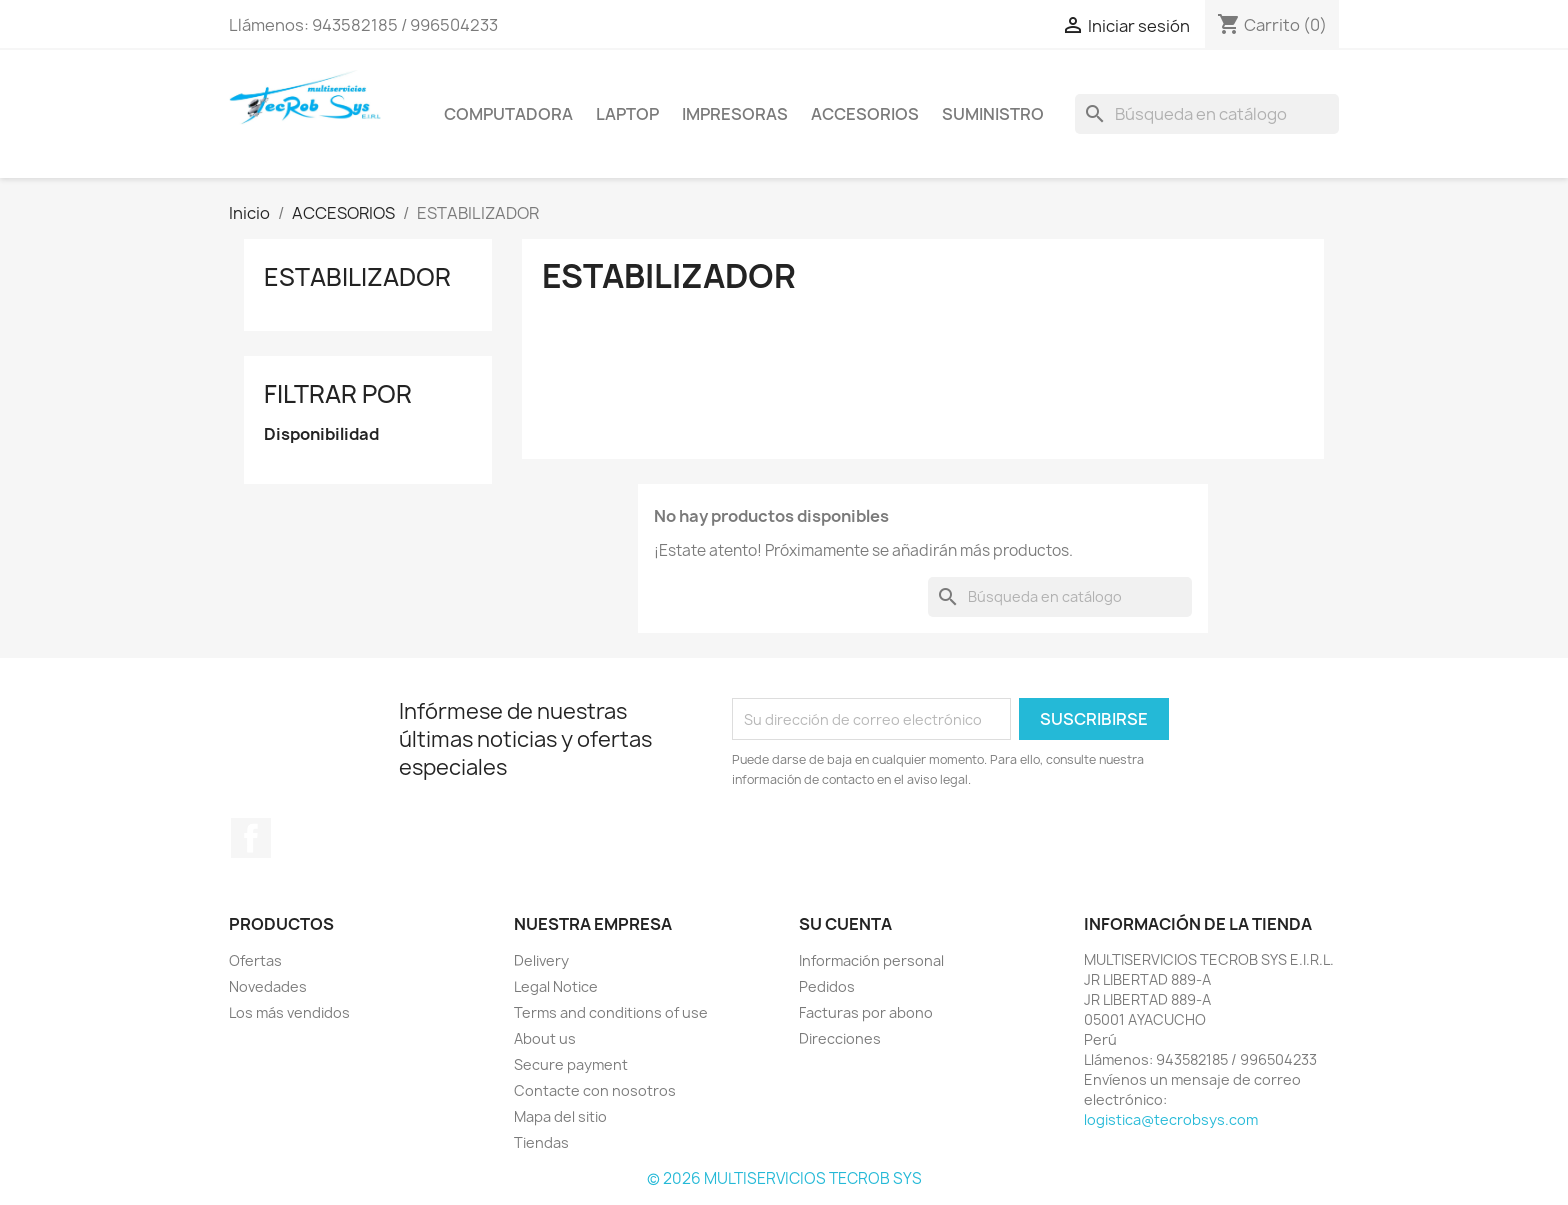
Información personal (871, 960)
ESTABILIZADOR (357, 277)
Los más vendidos (289, 1012)
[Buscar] (1207, 114)
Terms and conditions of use (611, 1012)
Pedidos (827, 986)
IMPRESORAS (735, 114)
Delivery (541, 960)
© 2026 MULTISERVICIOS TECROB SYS (784, 1178)
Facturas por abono (866, 1012)
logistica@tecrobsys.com (1171, 1119)
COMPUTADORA (508, 114)
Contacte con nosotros (595, 1090)
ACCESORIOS (865, 114)
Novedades (268, 986)
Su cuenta (845, 924)
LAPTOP (627, 114)
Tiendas (541, 1142)
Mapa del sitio (560, 1116)
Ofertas (255, 960)
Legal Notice (556, 986)
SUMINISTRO (993, 114)
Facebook (251, 838)
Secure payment (571, 1064)
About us (545, 1038)
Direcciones (840, 1038)
